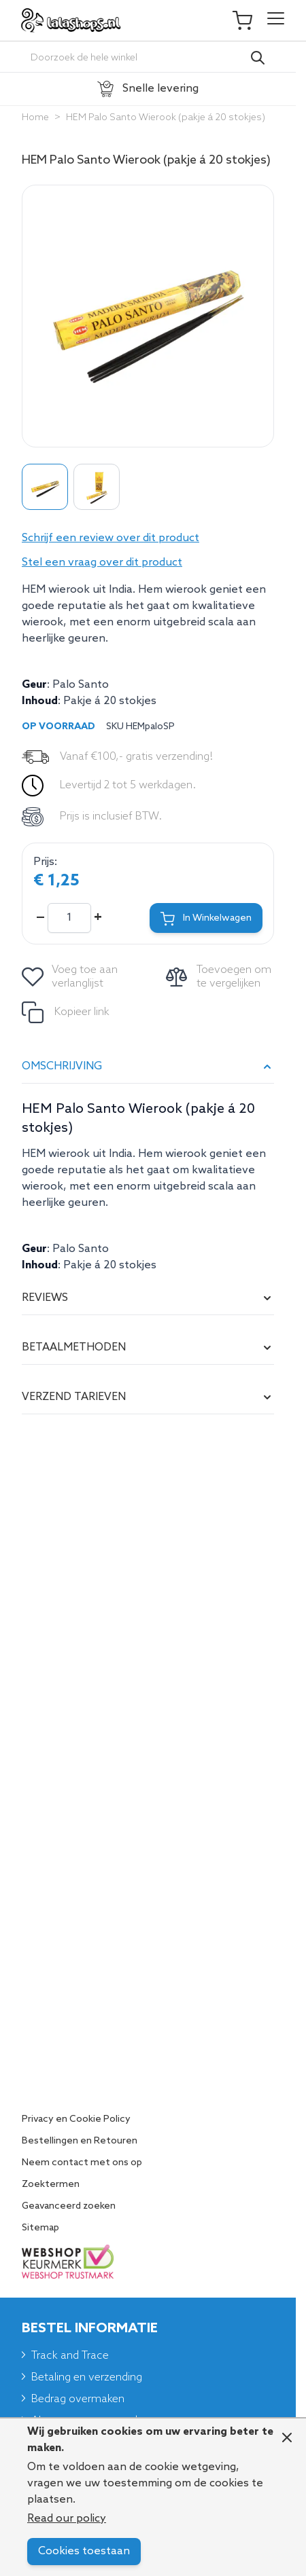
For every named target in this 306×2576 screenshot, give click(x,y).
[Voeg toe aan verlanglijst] (71, 977)
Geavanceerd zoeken (69, 2206)
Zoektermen (51, 2184)
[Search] (257, 57)
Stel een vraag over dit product (102, 562)
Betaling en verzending (86, 2377)
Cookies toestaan (84, 2551)
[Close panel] (287, 2437)
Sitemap (40, 2228)
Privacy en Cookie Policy (76, 2119)
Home (35, 118)
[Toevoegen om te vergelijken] (220, 977)
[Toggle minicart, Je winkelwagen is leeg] (249, 20)
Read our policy (66, 2518)
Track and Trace (70, 2355)
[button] (148, 538)
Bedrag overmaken (77, 2399)
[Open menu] (275, 20)
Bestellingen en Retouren (79, 2141)
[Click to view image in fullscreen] (147, 316)
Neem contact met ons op (82, 2163)
